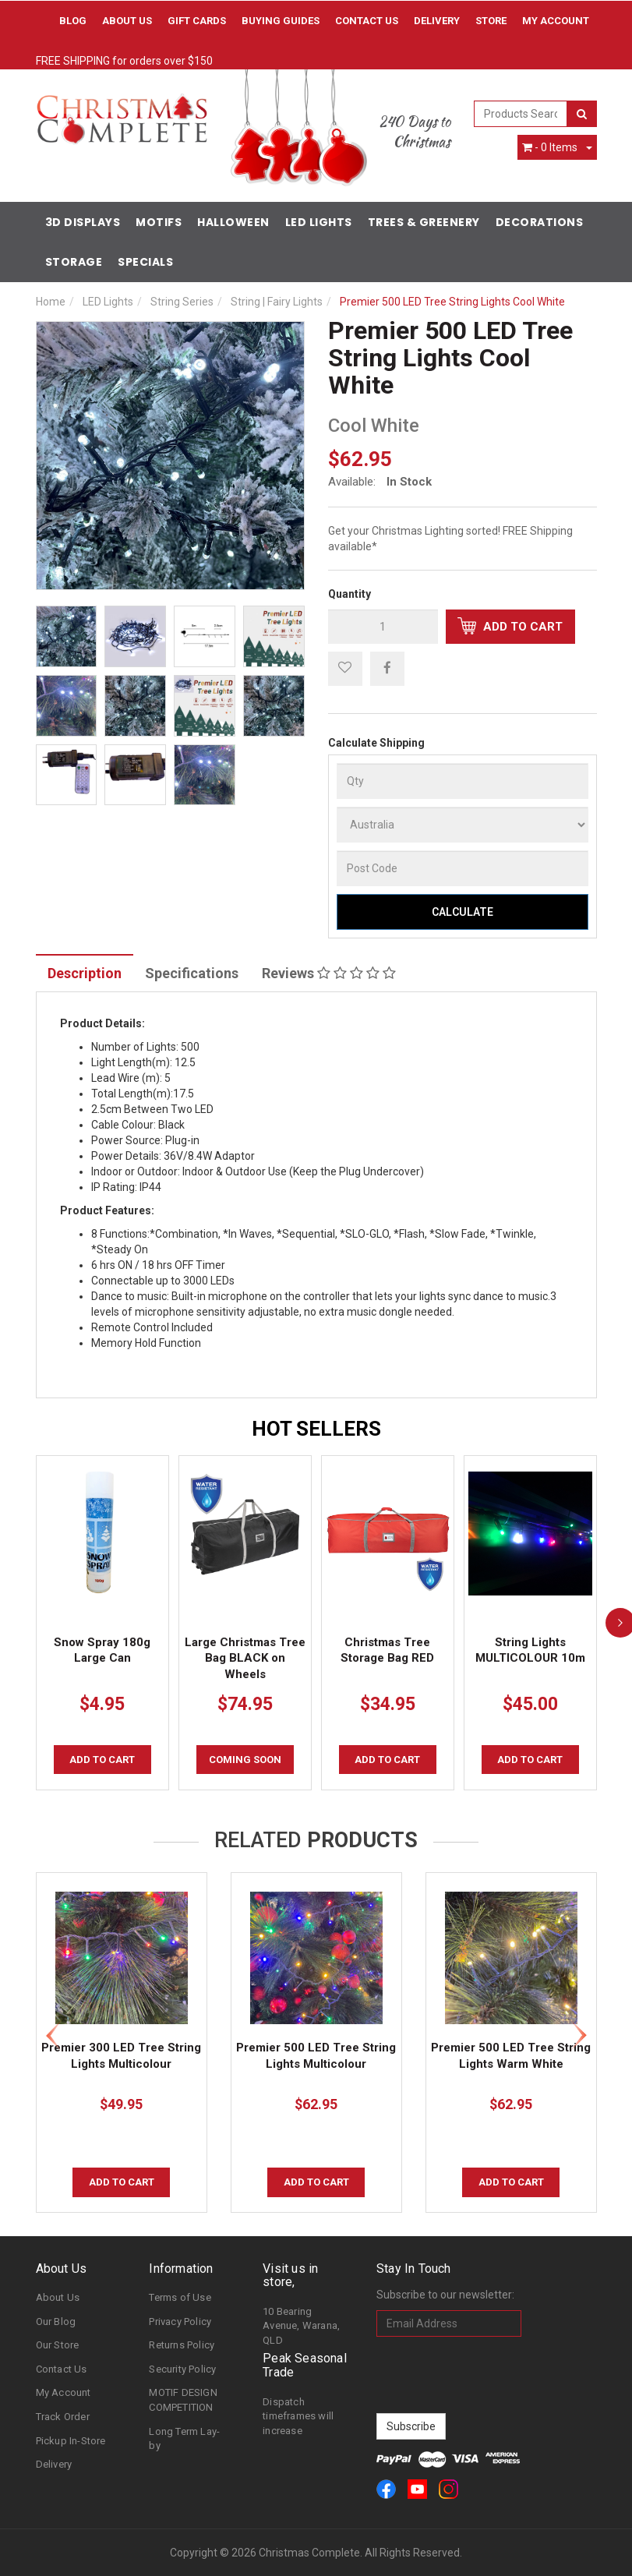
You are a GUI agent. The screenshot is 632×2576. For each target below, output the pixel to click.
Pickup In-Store (71, 2441)
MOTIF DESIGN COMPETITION (183, 2400)
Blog (73, 21)
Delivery (437, 21)
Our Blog (56, 2321)
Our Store (57, 2345)
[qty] (383, 627)
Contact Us (366, 21)
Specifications (191, 973)
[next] (620, 1622)
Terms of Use (179, 2297)
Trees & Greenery (424, 222)
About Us (127, 21)
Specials (145, 262)
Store (491, 21)
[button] (345, 669)
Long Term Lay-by (184, 2439)
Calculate (462, 912)
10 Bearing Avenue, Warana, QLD (301, 2326)
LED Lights (318, 222)
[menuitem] (387, 668)
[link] (386, 2489)
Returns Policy (181, 2345)
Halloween (233, 222)
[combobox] (520, 114)
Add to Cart (510, 625)
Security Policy (182, 2369)
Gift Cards (197, 21)
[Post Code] (462, 868)
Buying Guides (281, 21)
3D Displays (83, 222)
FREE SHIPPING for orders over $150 (124, 61)
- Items (549, 147)
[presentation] (494, 2375)
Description (85, 973)
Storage (74, 262)
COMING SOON (245, 1759)
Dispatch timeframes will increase (298, 2416)
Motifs (159, 222)
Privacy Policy (180, 2321)
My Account (63, 2392)
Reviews (329, 973)
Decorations (540, 222)
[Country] (462, 825)
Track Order (63, 2416)
